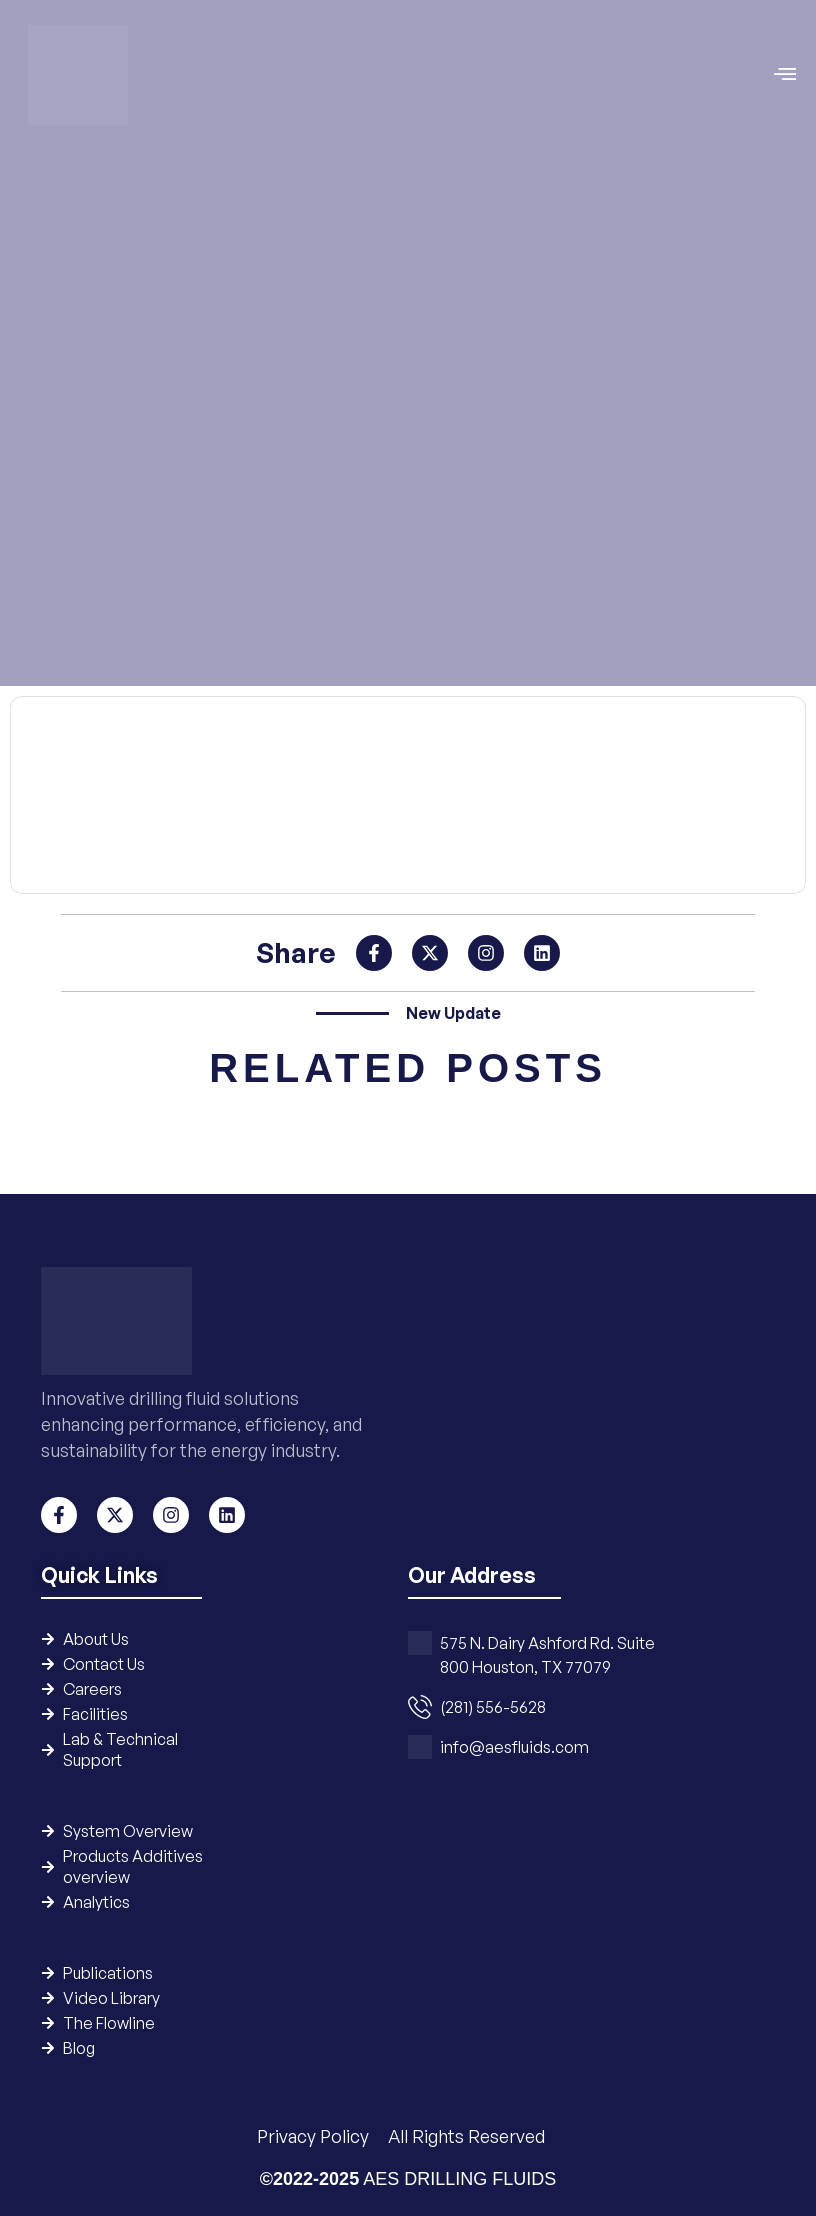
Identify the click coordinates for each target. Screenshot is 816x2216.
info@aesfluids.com (514, 1747)
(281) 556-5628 (493, 1707)
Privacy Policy (315, 2136)
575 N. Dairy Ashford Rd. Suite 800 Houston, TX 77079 (547, 1655)
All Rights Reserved (466, 2136)
